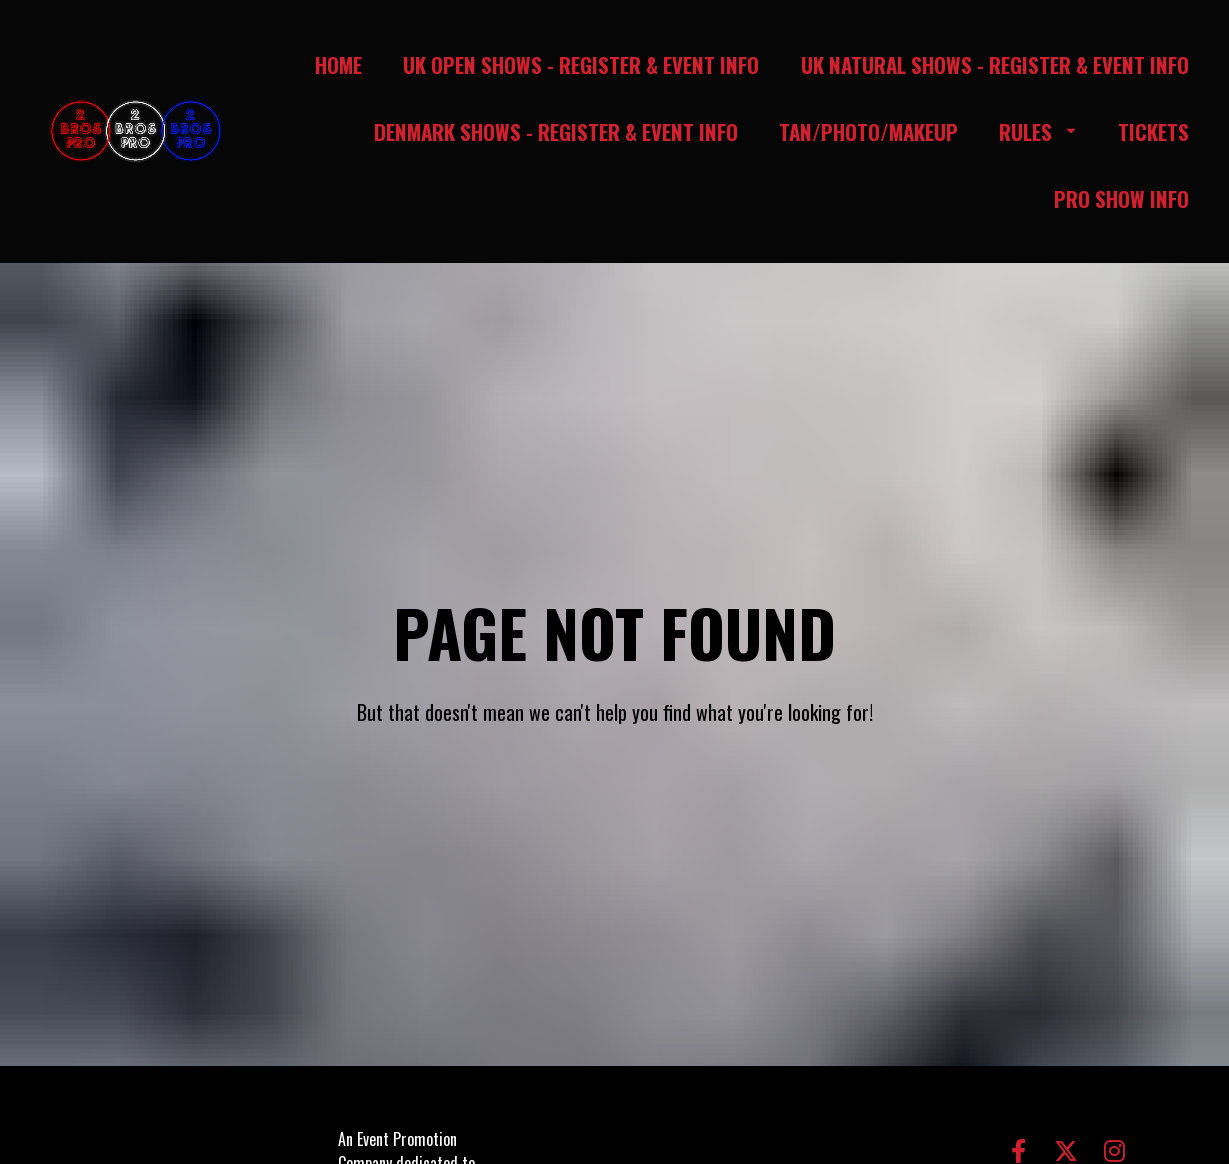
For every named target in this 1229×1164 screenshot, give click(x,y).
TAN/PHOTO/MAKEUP (868, 131)
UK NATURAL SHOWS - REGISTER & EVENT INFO (995, 64)
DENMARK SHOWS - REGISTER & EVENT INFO (556, 131)
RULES (1037, 131)
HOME (338, 64)
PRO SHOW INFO (1121, 198)
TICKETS (1153, 131)
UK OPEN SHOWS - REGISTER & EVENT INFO (581, 64)
